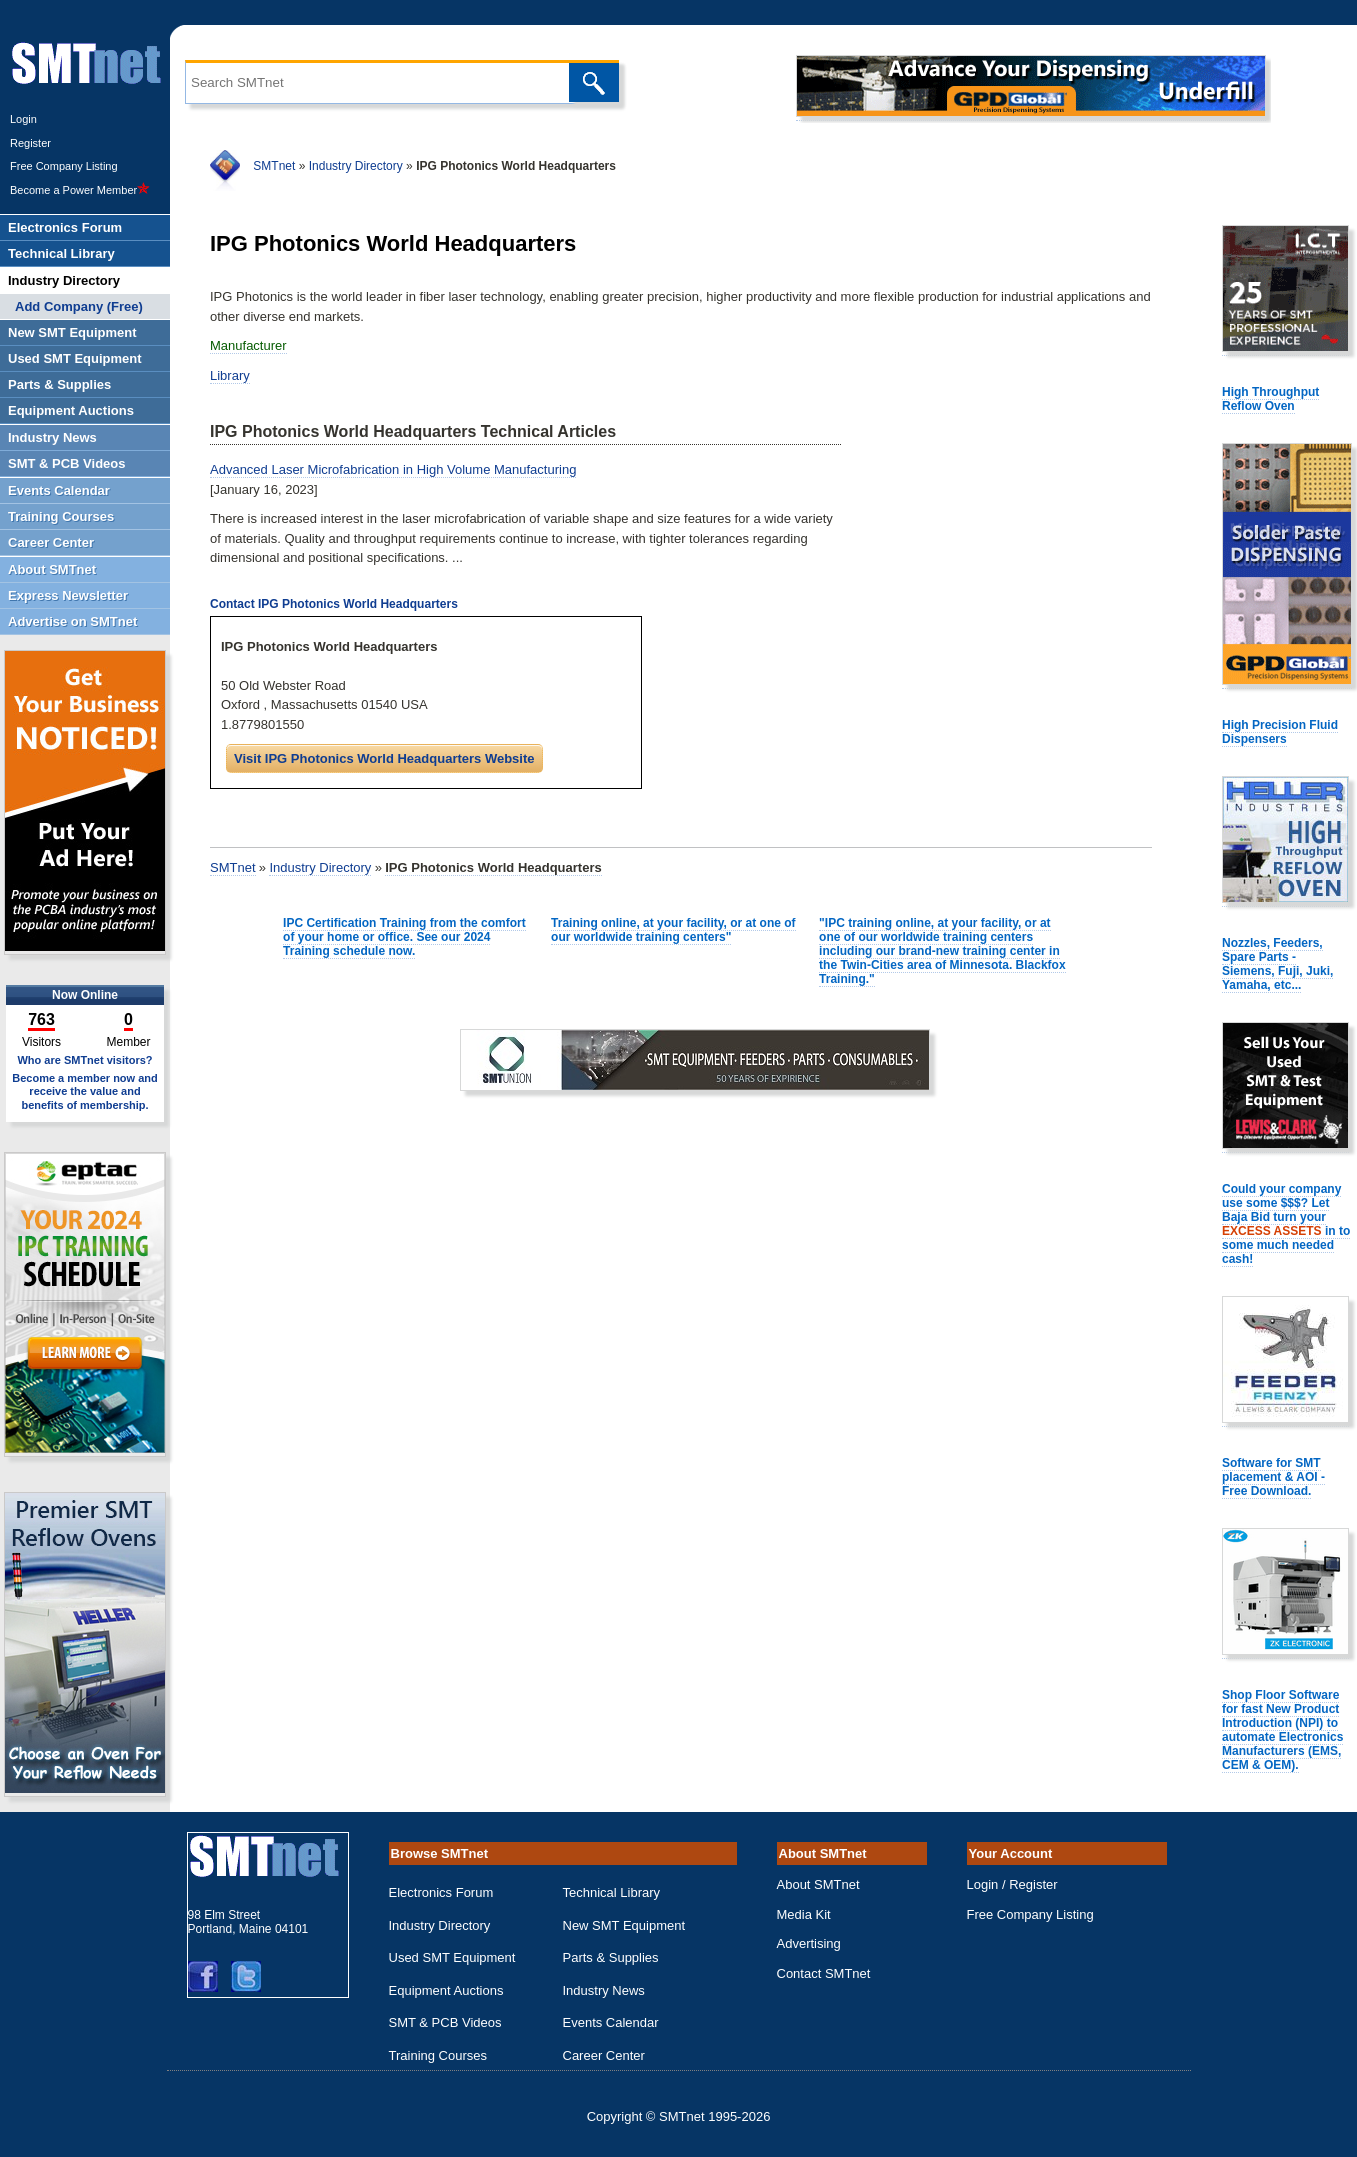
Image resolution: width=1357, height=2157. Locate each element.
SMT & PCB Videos (445, 2022)
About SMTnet (818, 1884)
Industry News (604, 1990)
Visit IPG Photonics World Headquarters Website (384, 758)
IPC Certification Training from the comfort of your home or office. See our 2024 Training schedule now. (404, 937)
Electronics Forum (441, 1892)
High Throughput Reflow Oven (1270, 399)
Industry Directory (356, 166)
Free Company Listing (64, 166)
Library (230, 375)
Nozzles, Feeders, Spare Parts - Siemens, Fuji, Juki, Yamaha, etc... (1277, 964)
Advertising (809, 1943)
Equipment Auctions (446, 1990)
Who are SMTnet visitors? (84, 1060)
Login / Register (1012, 1884)
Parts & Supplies (611, 1957)
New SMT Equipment (624, 1925)
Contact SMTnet (824, 1973)
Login (23, 119)
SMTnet (274, 166)
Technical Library (612, 1892)
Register (30, 143)
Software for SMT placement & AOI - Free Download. (1273, 1477)
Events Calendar (611, 2022)
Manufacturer (248, 345)
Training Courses (438, 2055)
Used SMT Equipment (452, 1957)
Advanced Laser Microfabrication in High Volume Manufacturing (393, 469)
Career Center (604, 2055)
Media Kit (804, 1914)
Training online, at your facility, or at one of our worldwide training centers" (673, 930)
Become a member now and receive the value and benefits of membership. (85, 1091)
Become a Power (80, 190)
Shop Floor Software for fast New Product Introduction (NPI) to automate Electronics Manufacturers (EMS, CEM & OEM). (1282, 1730)
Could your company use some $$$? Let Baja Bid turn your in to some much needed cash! (1286, 1224)
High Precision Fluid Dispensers (1280, 732)
